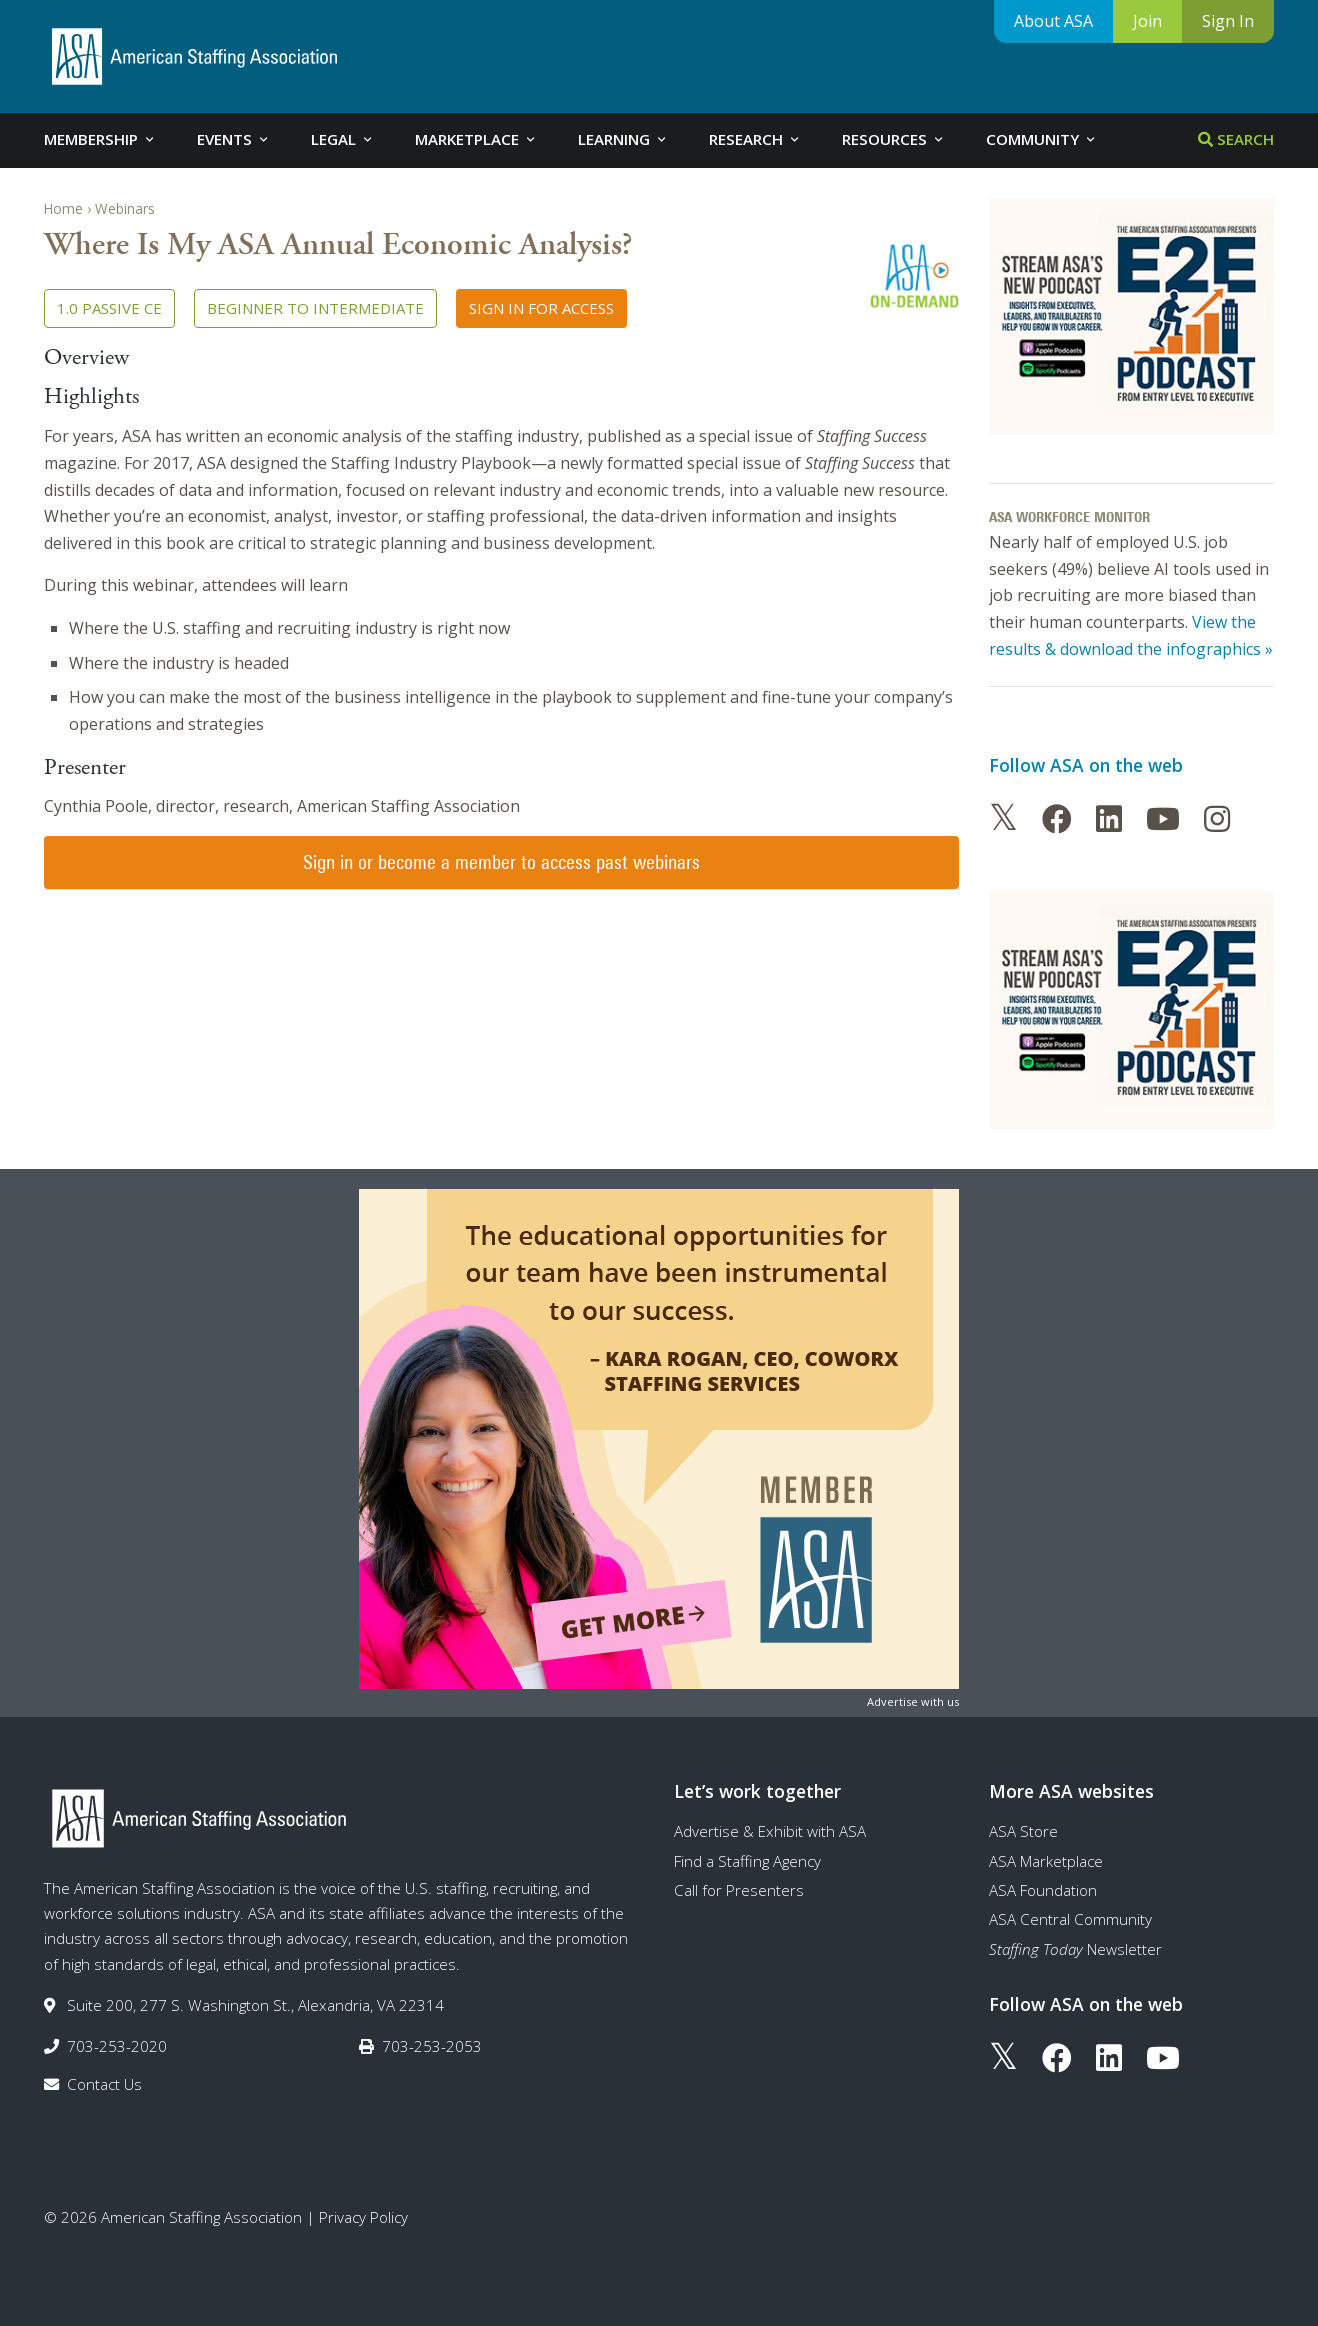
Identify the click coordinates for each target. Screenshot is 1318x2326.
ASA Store (1023, 1831)
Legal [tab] (343, 139)
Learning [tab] (623, 139)
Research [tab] (755, 139)
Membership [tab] (100, 139)
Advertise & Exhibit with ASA (770, 1831)
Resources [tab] (894, 139)
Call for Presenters (739, 1890)
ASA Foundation (1043, 1890)
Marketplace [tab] (476, 139)
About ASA (1053, 21)
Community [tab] (1042, 139)
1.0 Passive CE (109, 308)
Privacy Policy (363, 2217)
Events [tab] (234, 139)
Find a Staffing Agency (747, 1861)
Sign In (1228, 21)
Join (1147, 21)
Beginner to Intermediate (315, 308)
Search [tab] (1236, 139)
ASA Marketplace (1046, 1861)
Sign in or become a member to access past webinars (501, 862)
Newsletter (1075, 1949)
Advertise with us (913, 1701)
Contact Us (104, 2084)
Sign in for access (541, 308)
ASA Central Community (1070, 1919)
